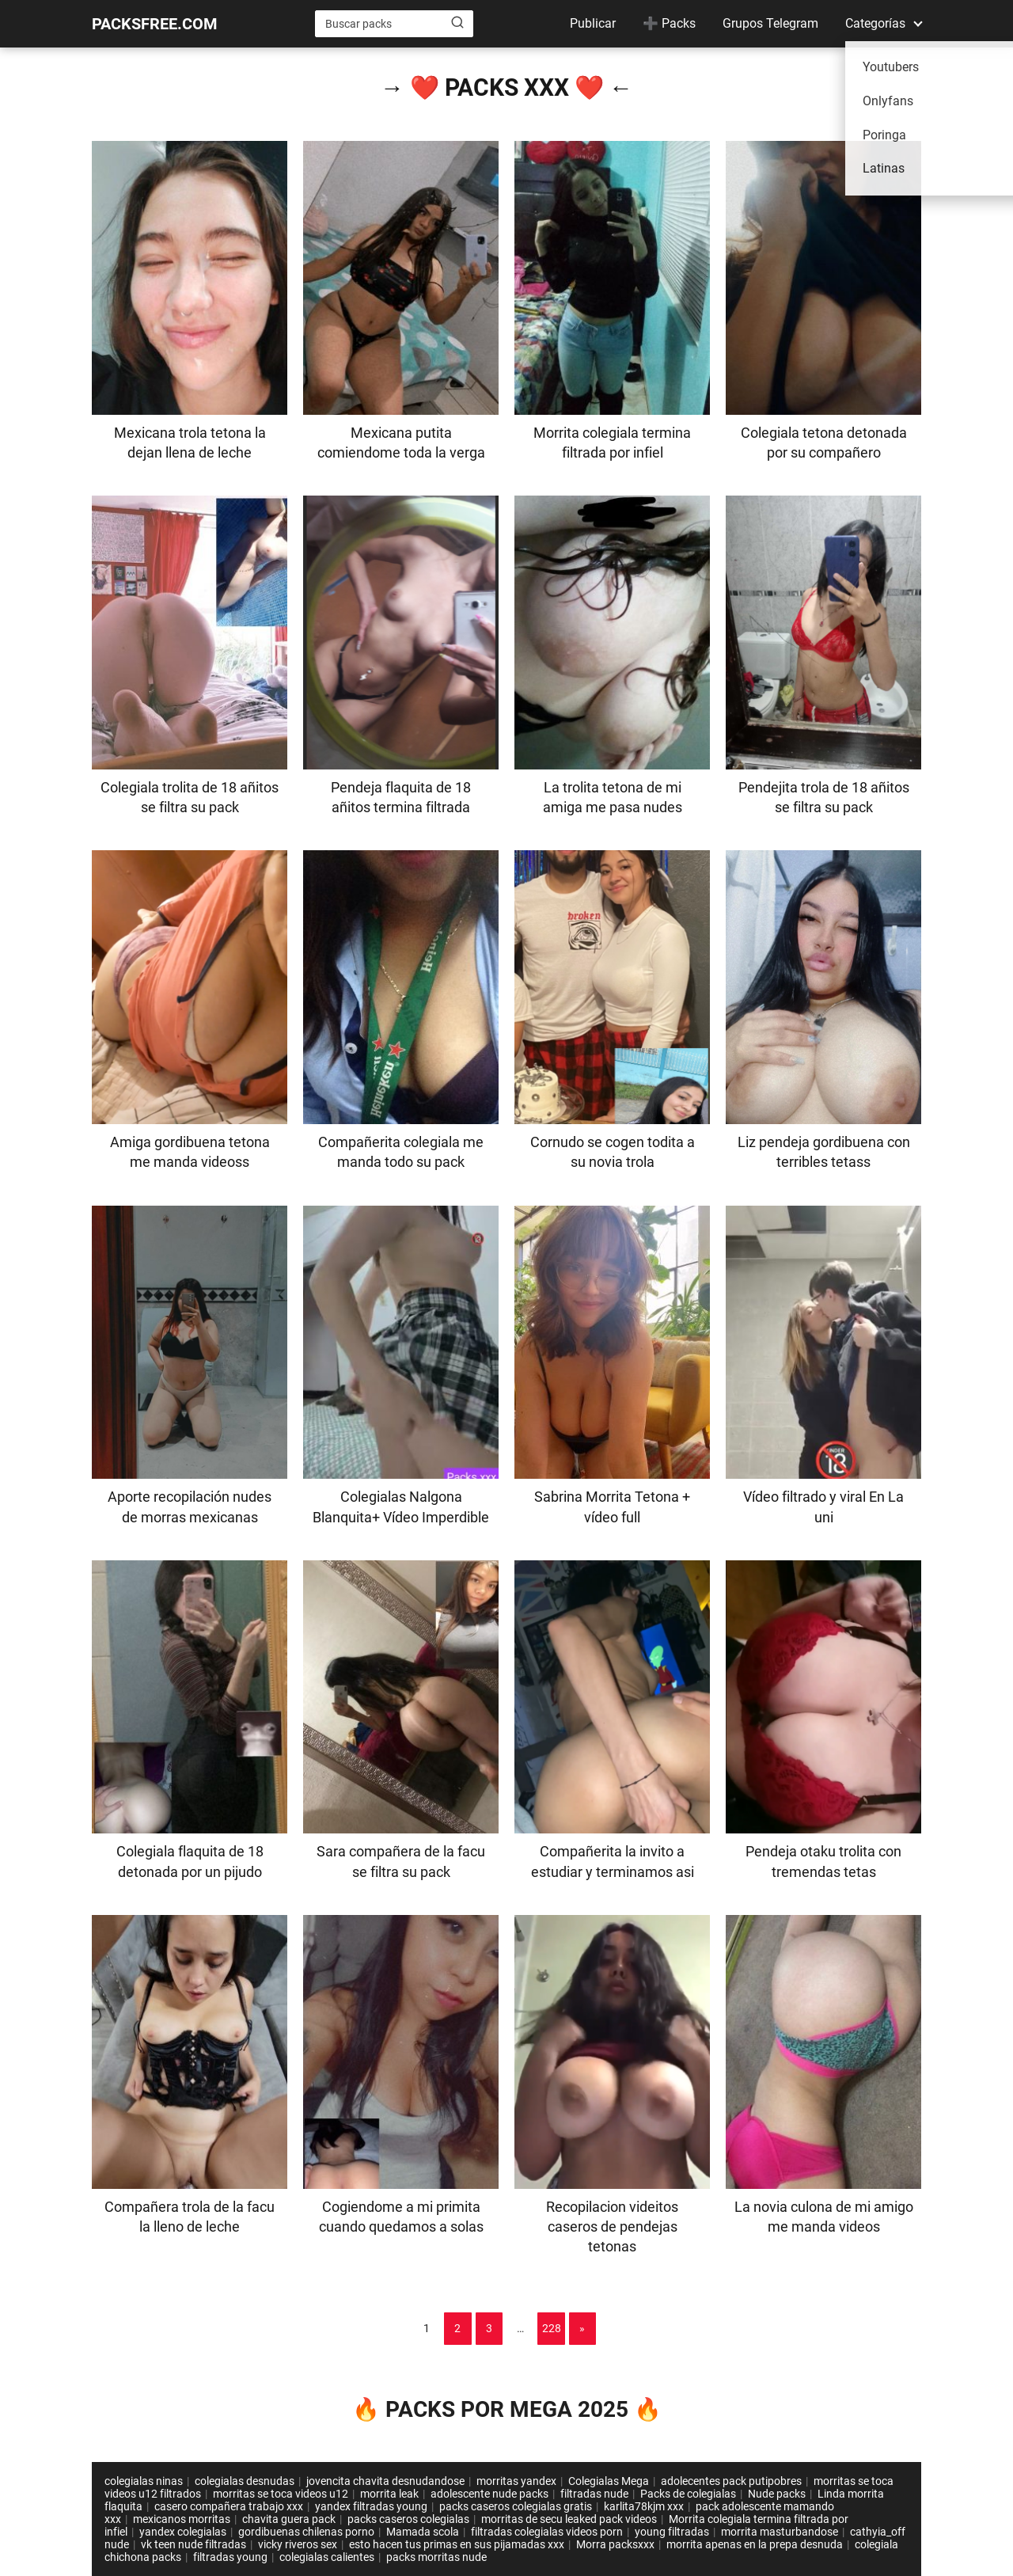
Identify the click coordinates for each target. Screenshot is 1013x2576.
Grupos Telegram (770, 23)
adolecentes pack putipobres (731, 2481)
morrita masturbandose (779, 2531)
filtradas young (230, 2557)
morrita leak (389, 2493)
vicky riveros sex (297, 2544)
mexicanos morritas (181, 2519)
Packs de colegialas (688, 2493)
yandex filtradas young (371, 2506)
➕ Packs (669, 23)
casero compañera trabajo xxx (228, 2506)
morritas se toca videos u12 (280, 2493)
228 (551, 2328)
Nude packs (777, 2493)
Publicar (593, 23)
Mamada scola (422, 2531)
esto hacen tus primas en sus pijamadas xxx (456, 2544)
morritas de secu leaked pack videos (569, 2519)
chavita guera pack (289, 2519)
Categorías (875, 23)
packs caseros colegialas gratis (515, 2506)
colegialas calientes (326, 2557)
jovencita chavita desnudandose (385, 2481)
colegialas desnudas (244, 2481)
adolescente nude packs (489, 2493)
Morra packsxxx (615, 2544)
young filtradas (672, 2531)
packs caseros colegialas (408, 2519)
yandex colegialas (182, 2531)
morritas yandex (516, 2481)
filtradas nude (594, 2493)
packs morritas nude (436, 2557)
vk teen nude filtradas (193, 2544)
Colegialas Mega (608, 2481)
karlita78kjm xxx (644, 2506)
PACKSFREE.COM (155, 23)
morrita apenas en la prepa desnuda (754, 2544)
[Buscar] (457, 23)
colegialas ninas (143, 2481)
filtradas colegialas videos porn (547, 2531)
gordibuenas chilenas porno (306, 2531)
